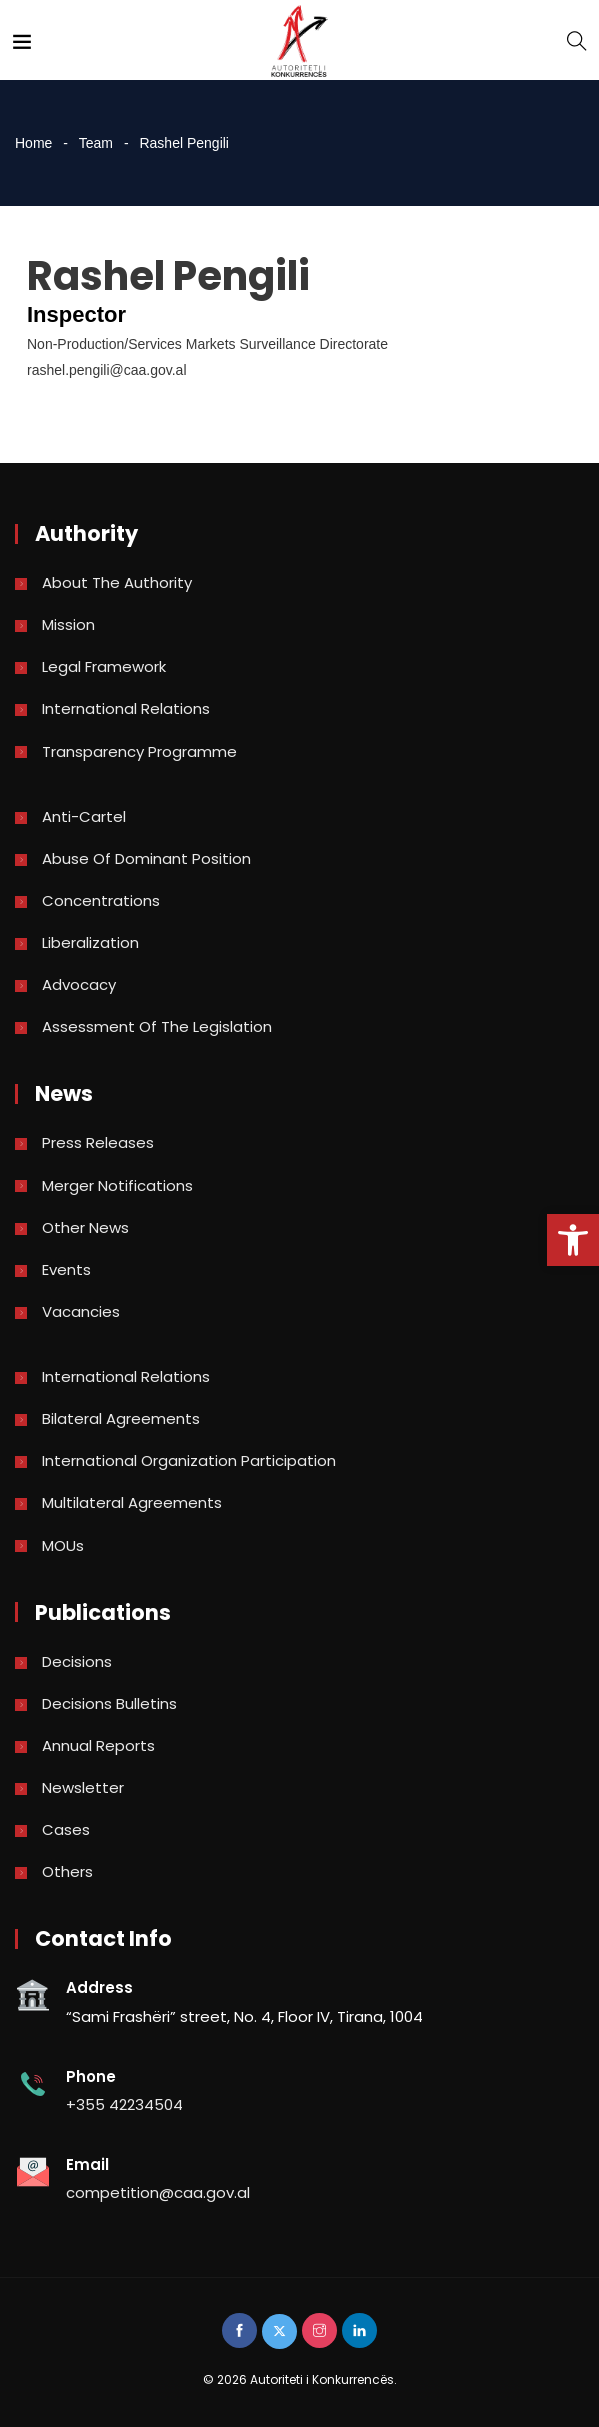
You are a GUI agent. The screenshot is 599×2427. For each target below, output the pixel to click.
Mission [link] (68, 624)
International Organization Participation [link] (189, 1460)
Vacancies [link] (81, 1311)
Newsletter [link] (83, 1787)
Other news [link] (85, 1227)
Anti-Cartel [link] (84, 816)
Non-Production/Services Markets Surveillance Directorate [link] (207, 344)
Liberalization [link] (90, 942)
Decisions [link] (77, 1661)
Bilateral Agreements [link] (121, 1418)
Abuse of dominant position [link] (146, 858)
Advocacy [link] (79, 984)
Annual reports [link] (98, 1745)
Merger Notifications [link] (117, 1185)
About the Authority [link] (117, 582)
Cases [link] (66, 1829)
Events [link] (66, 1269)
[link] (573, 1240)
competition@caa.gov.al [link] (158, 2192)
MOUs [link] (63, 1545)
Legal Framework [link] (104, 666)
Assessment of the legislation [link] (157, 1026)
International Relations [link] (126, 708)
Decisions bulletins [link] (109, 1703)
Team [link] (96, 143)
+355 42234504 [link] (124, 2104)
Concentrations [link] (101, 900)
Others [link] (67, 1871)
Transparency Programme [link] (139, 751)
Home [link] (33, 143)
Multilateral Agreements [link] (132, 1502)
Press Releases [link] (98, 1142)
